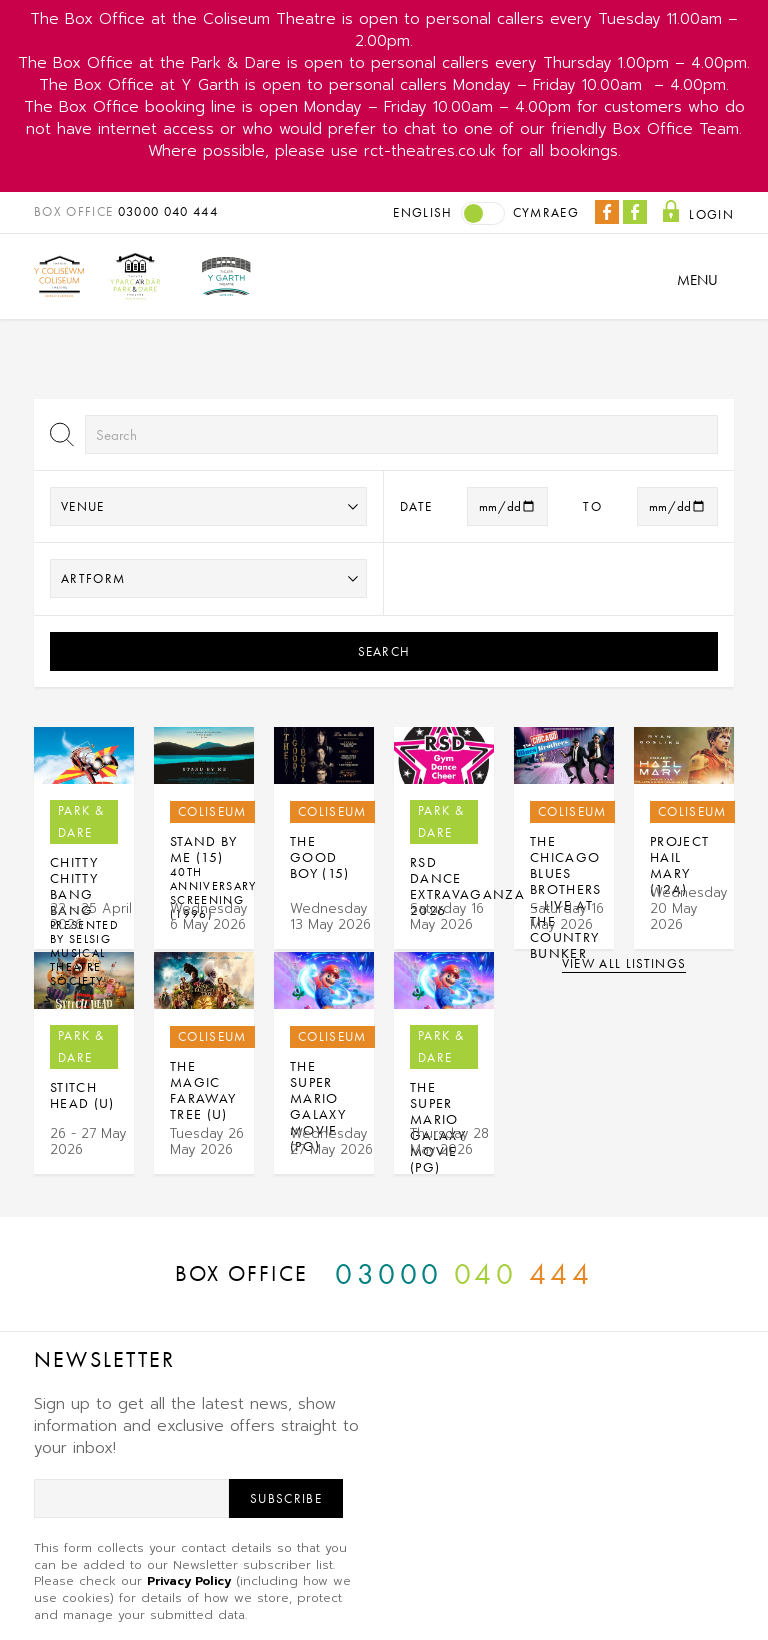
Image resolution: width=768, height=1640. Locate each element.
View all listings (624, 963)
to (592, 506)
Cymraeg (546, 212)
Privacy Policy (189, 1581)
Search (384, 651)
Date (416, 506)
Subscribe (286, 1498)
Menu (697, 280)
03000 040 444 (168, 211)
